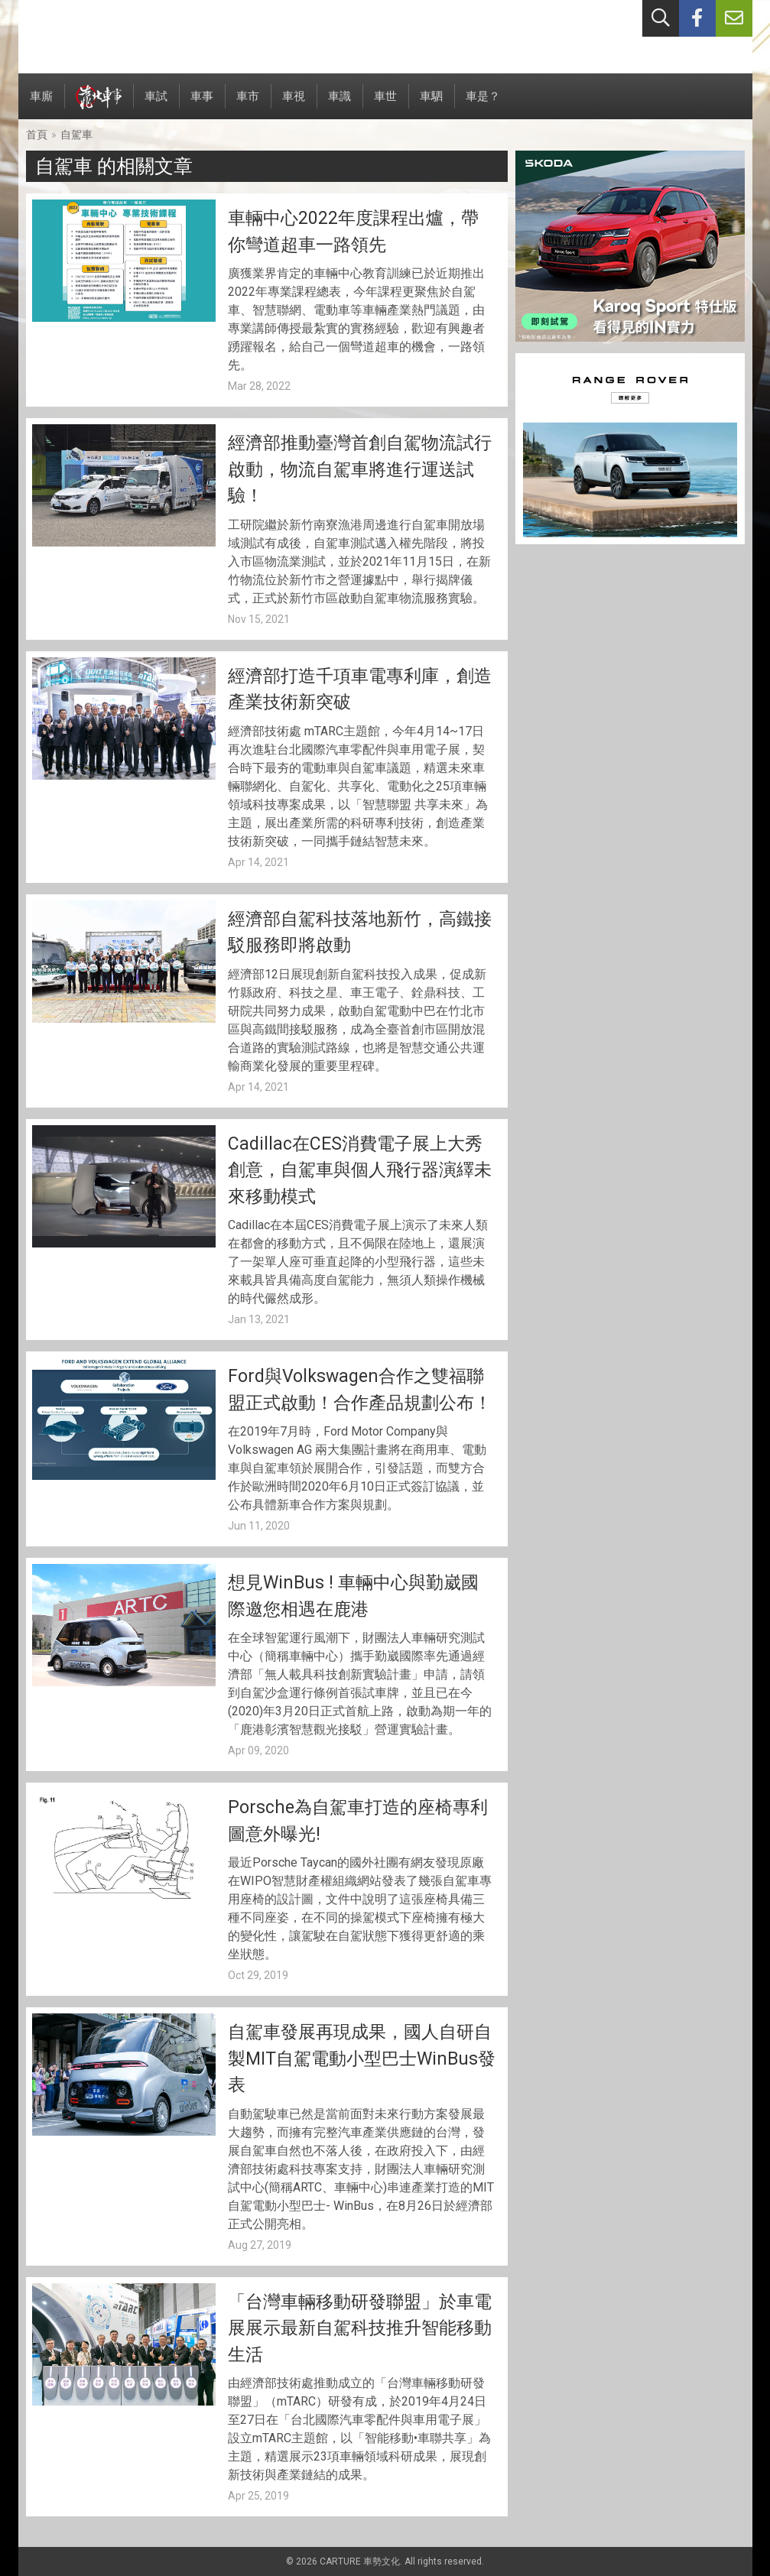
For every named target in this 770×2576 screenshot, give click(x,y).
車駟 (431, 104)
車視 (294, 104)
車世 (385, 104)
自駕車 (76, 134)
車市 (248, 104)
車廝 (41, 104)
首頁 (36, 134)
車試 (156, 104)
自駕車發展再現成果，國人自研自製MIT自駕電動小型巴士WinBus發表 (361, 2058)
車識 (339, 104)
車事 (202, 104)
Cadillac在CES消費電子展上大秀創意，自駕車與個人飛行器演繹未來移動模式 (360, 1170)
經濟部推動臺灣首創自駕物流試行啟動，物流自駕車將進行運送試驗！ (360, 469)
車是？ (483, 104)
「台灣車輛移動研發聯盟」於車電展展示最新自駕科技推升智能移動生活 (360, 2328)
